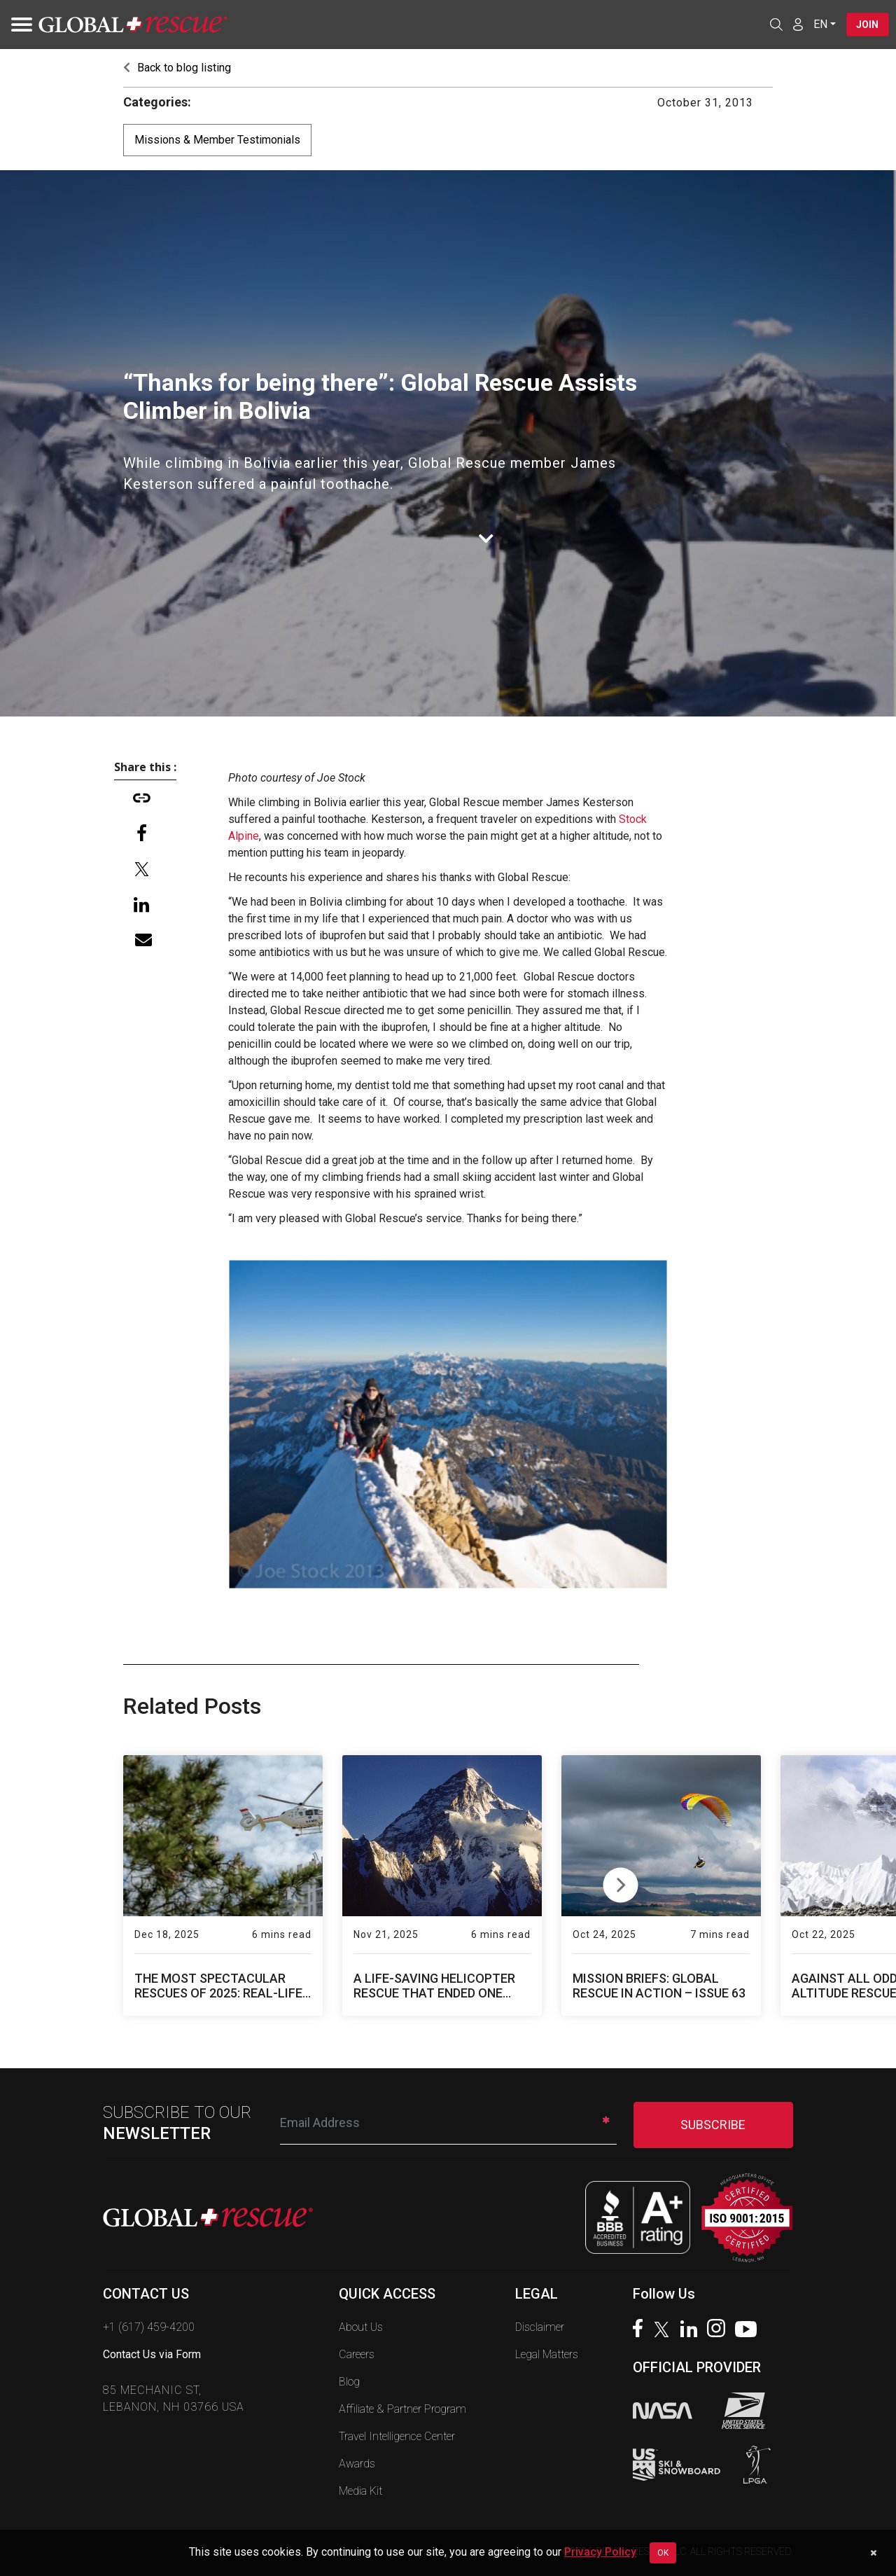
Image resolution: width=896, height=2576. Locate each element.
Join (866, 24)
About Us (361, 2327)
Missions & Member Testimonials (217, 139)
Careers (356, 2354)
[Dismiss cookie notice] (873, 2552)
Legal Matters (546, 2354)
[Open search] (774, 24)
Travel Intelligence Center (397, 2436)
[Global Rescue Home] (132, 25)
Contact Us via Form (152, 2354)
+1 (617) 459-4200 (149, 2327)
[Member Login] (796, 23)
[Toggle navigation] (17, 25)
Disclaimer (539, 2327)
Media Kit (360, 2491)
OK (662, 2553)
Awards (357, 2463)
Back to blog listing (177, 67)
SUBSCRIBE (713, 2124)
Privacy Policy (600, 2551)
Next (620, 1882)
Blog (349, 2381)
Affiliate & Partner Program (402, 2409)
